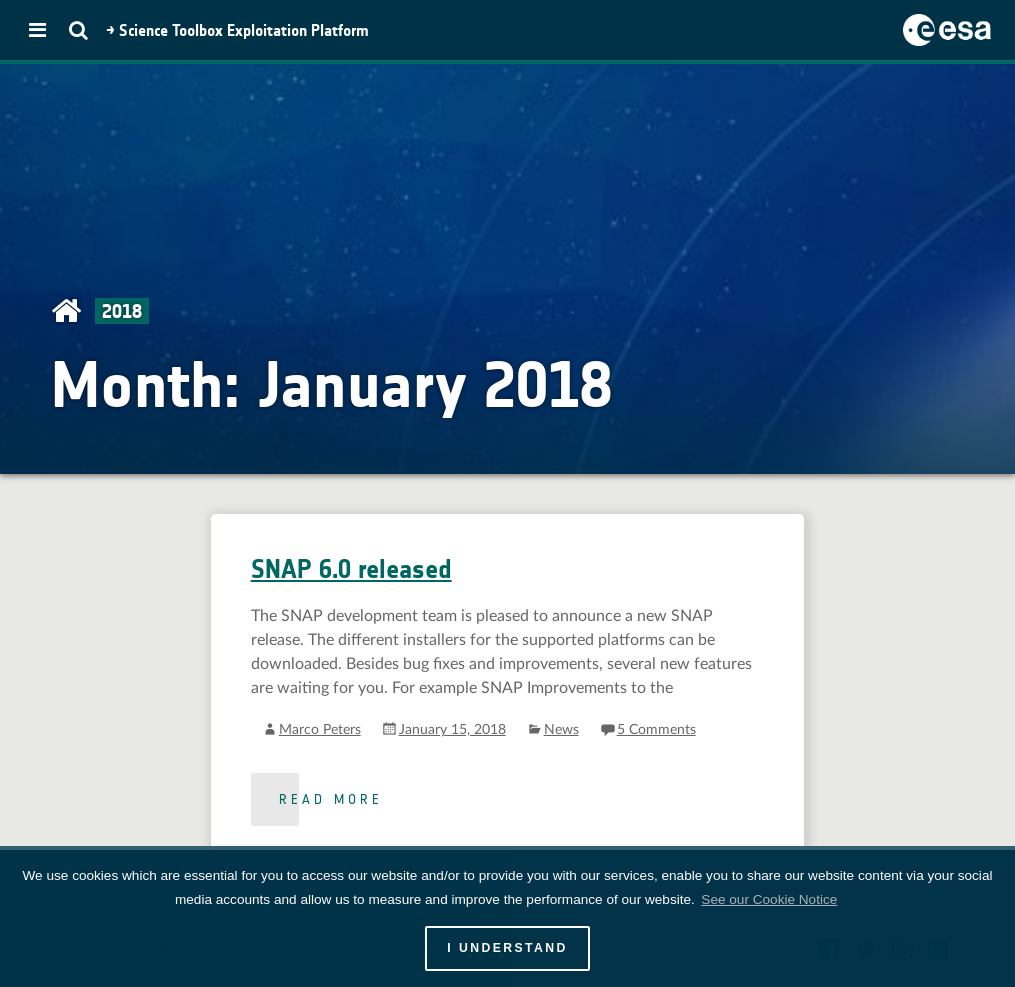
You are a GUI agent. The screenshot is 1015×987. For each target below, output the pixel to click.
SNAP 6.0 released (351, 569)
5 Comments (656, 730)
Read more (331, 799)
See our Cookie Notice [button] (769, 899)
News (561, 730)
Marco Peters (320, 730)
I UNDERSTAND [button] (507, 948)
